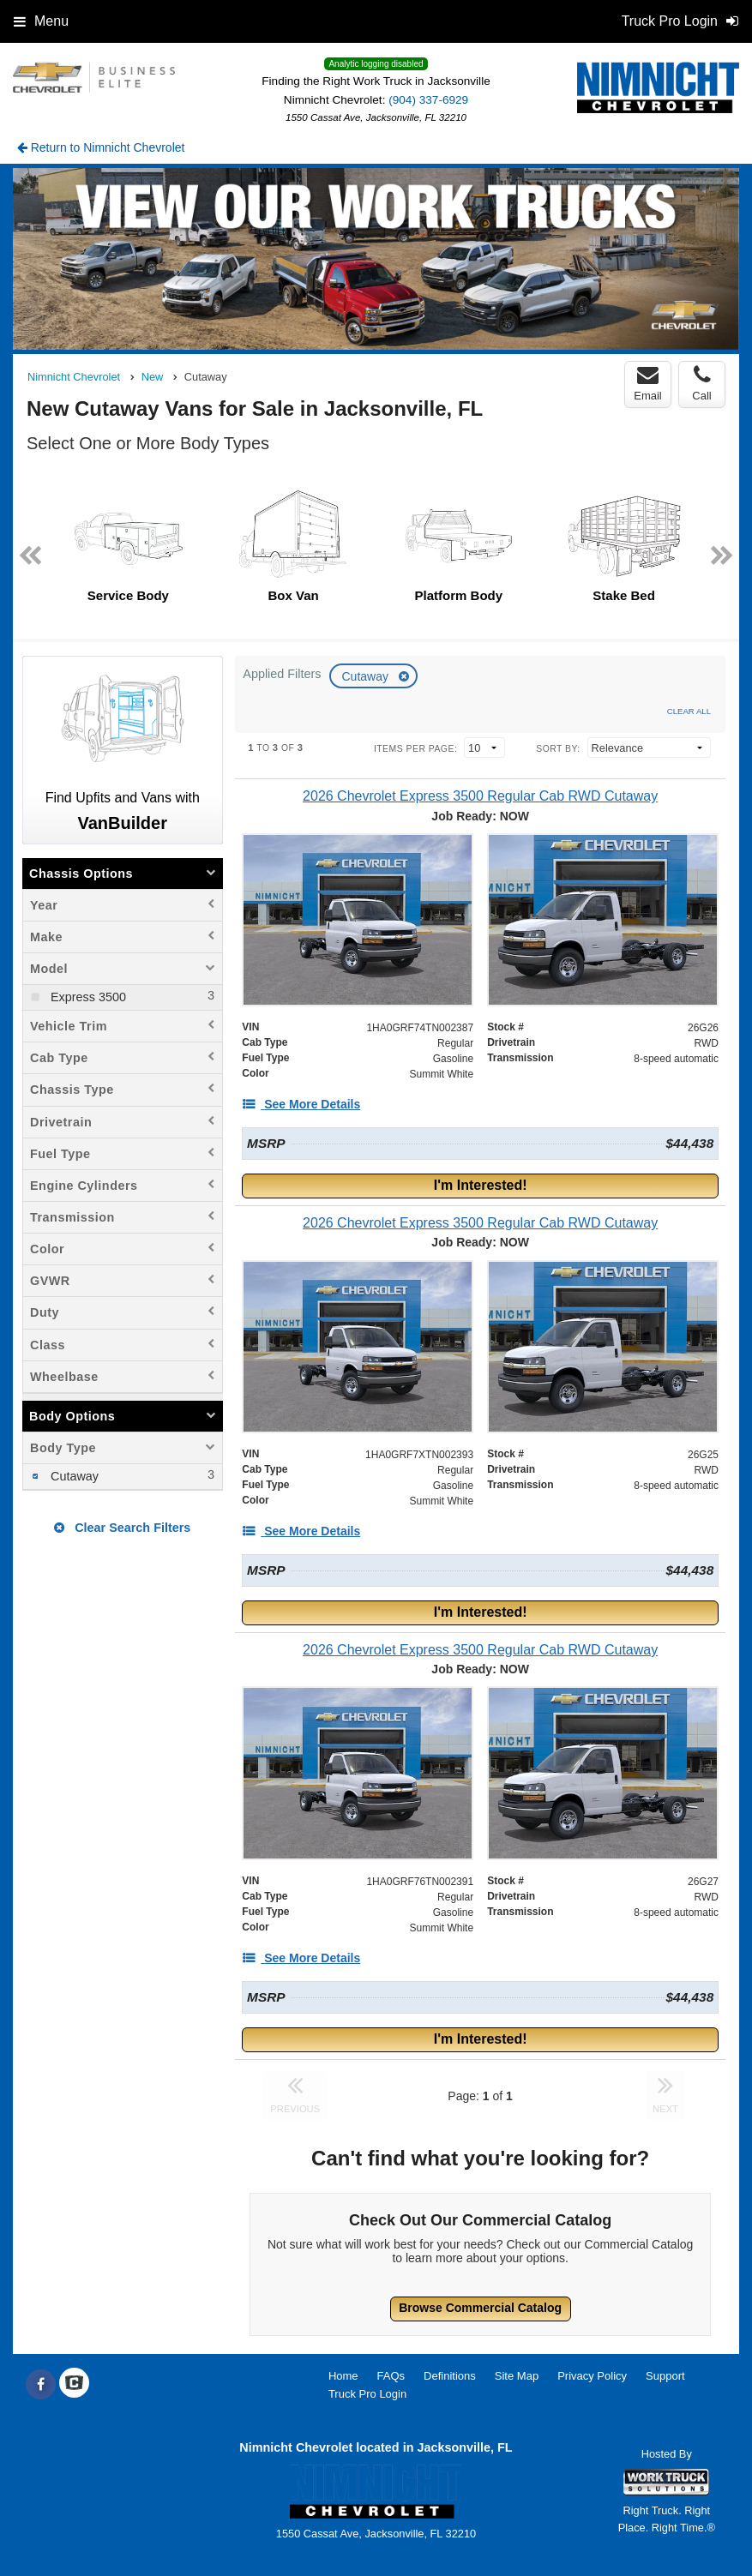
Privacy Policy (592, 2375)
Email (648, 383)
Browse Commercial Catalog (480, 2308)
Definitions (450, 2375)
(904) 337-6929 (428, 99)
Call (701, 383)
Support (665, 2375)
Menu (41, 21)
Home (343, 2375)
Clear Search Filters (122, 1527)
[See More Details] (301, 1104)
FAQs (391, 2375)
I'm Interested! (480, 1185)
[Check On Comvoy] (74, 2385)
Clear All (689, 711)
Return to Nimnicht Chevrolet (101, 147)
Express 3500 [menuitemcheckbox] (86, 997)
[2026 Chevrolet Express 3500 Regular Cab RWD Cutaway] (480, 796)
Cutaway (366, 676)
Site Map (516, 2375)
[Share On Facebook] (41, 2385)
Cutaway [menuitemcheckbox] (73, 1476)
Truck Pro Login (367, 2393)
